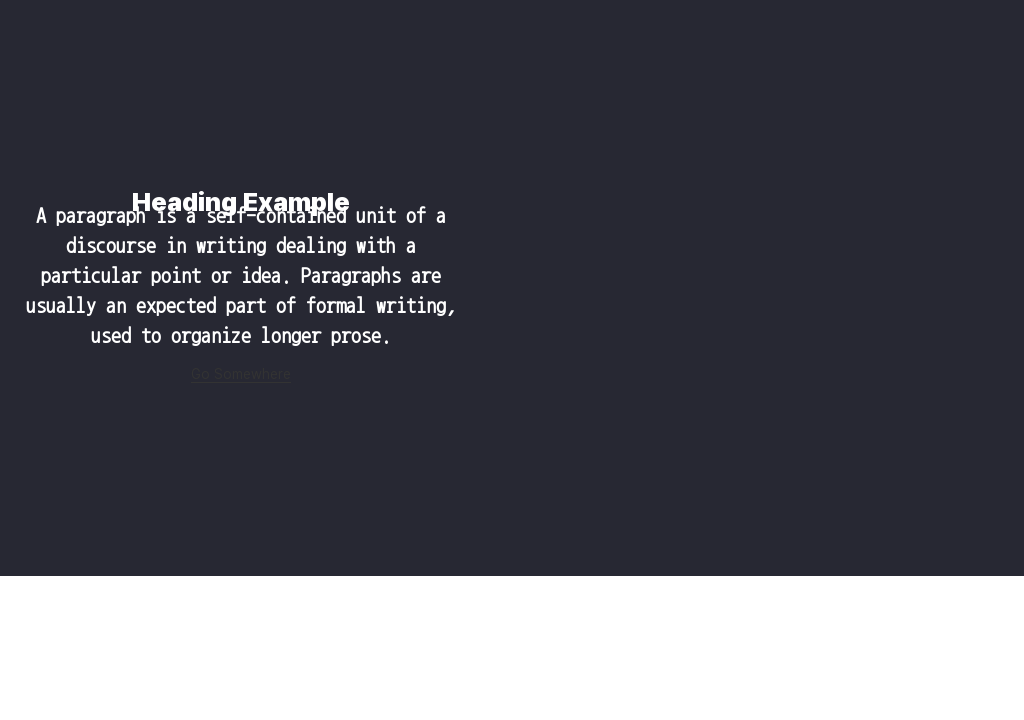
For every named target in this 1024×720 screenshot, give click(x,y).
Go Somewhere (241, 374)
